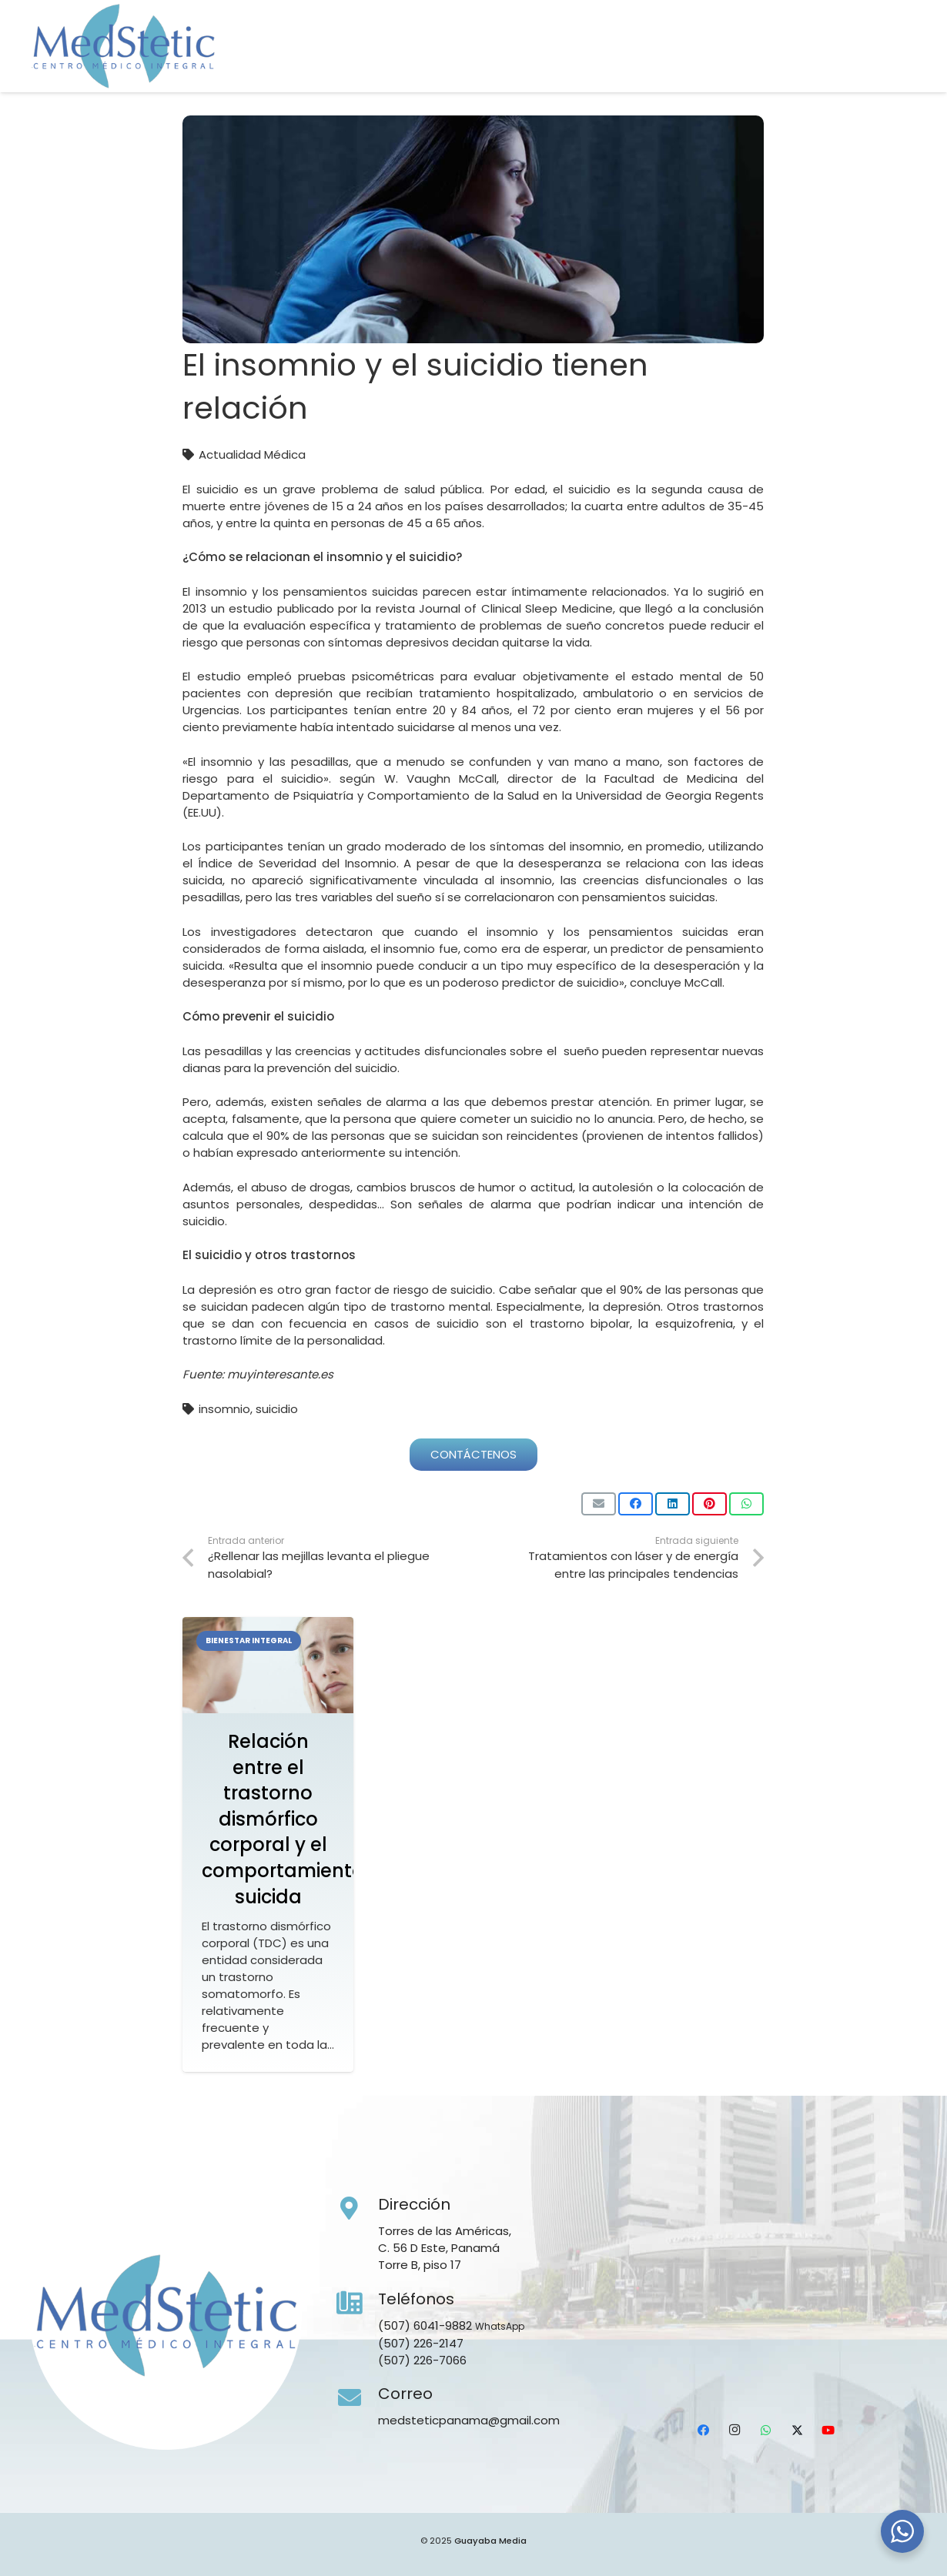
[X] (843, 65)
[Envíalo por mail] (598, 1503)
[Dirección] (357, 2209)
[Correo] (357, 2398)
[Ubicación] (905, 65)
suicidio (277, 1409)
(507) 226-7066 (422, 2360)
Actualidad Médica (252, 454)
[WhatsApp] (813, 65)
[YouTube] (874, 65)
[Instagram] (782, 65)
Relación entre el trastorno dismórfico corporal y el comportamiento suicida (283, 1819)
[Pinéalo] (709, 1503)
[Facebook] (752, 65)
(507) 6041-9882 (425, 2325)
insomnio (224, 1409)
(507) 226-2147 (420, 2343)
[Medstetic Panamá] (123, 46)
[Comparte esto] (635, 1503)
